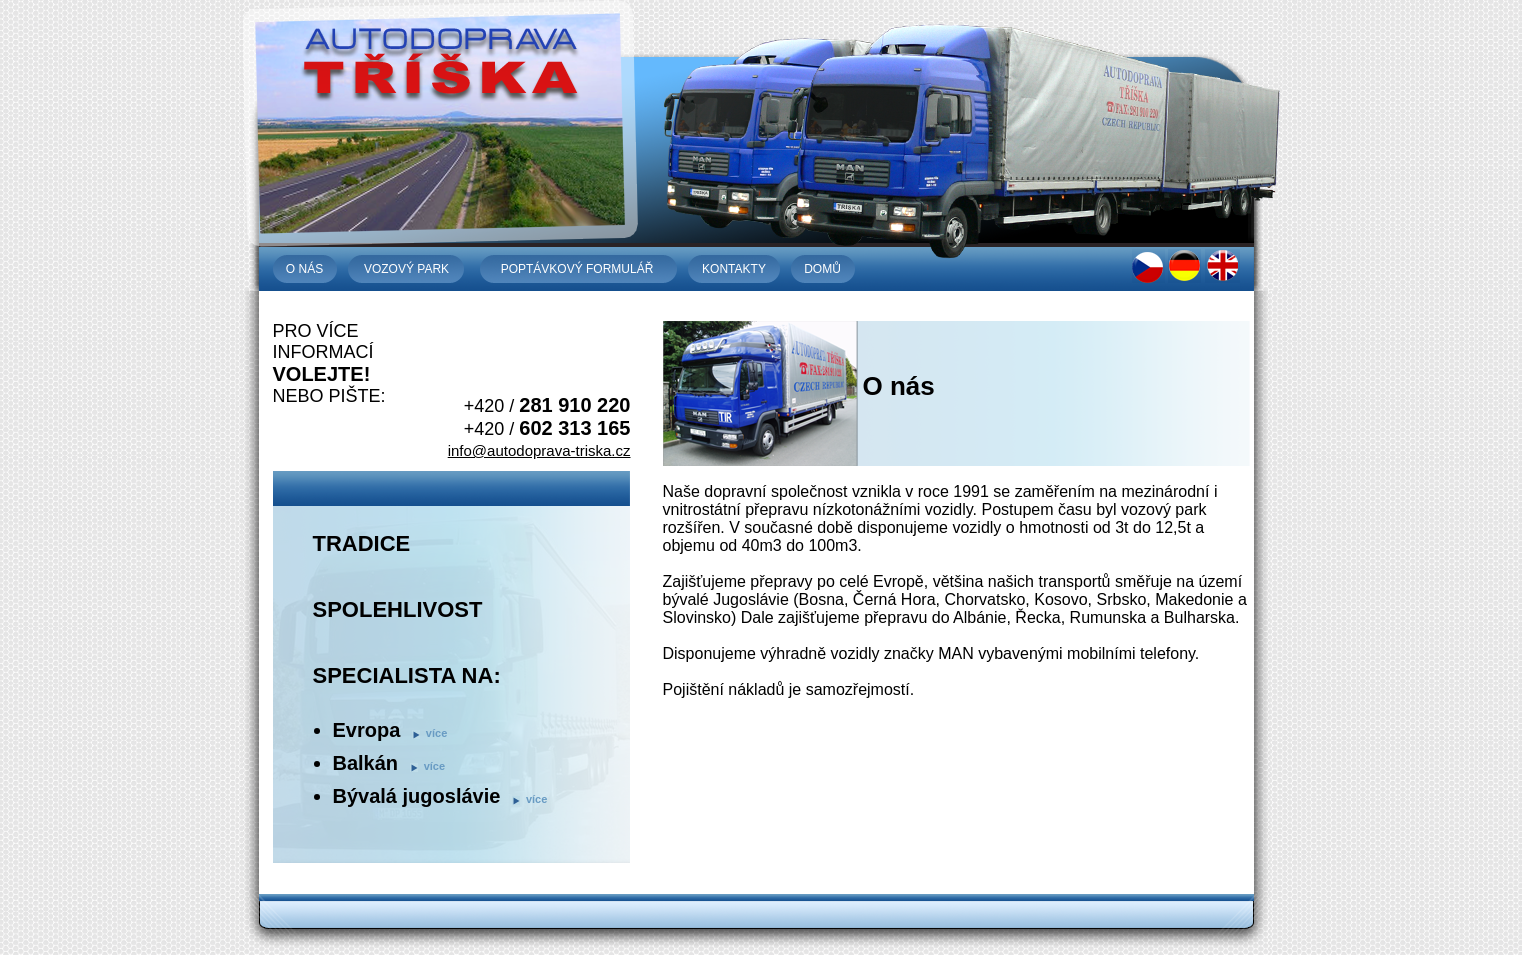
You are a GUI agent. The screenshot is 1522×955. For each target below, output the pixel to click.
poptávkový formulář (577, 269)
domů (822, 269)
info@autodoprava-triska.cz (539, 450)
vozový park (406, 269)
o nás (304, 269)
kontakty (734, 269)
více (436, 733)
